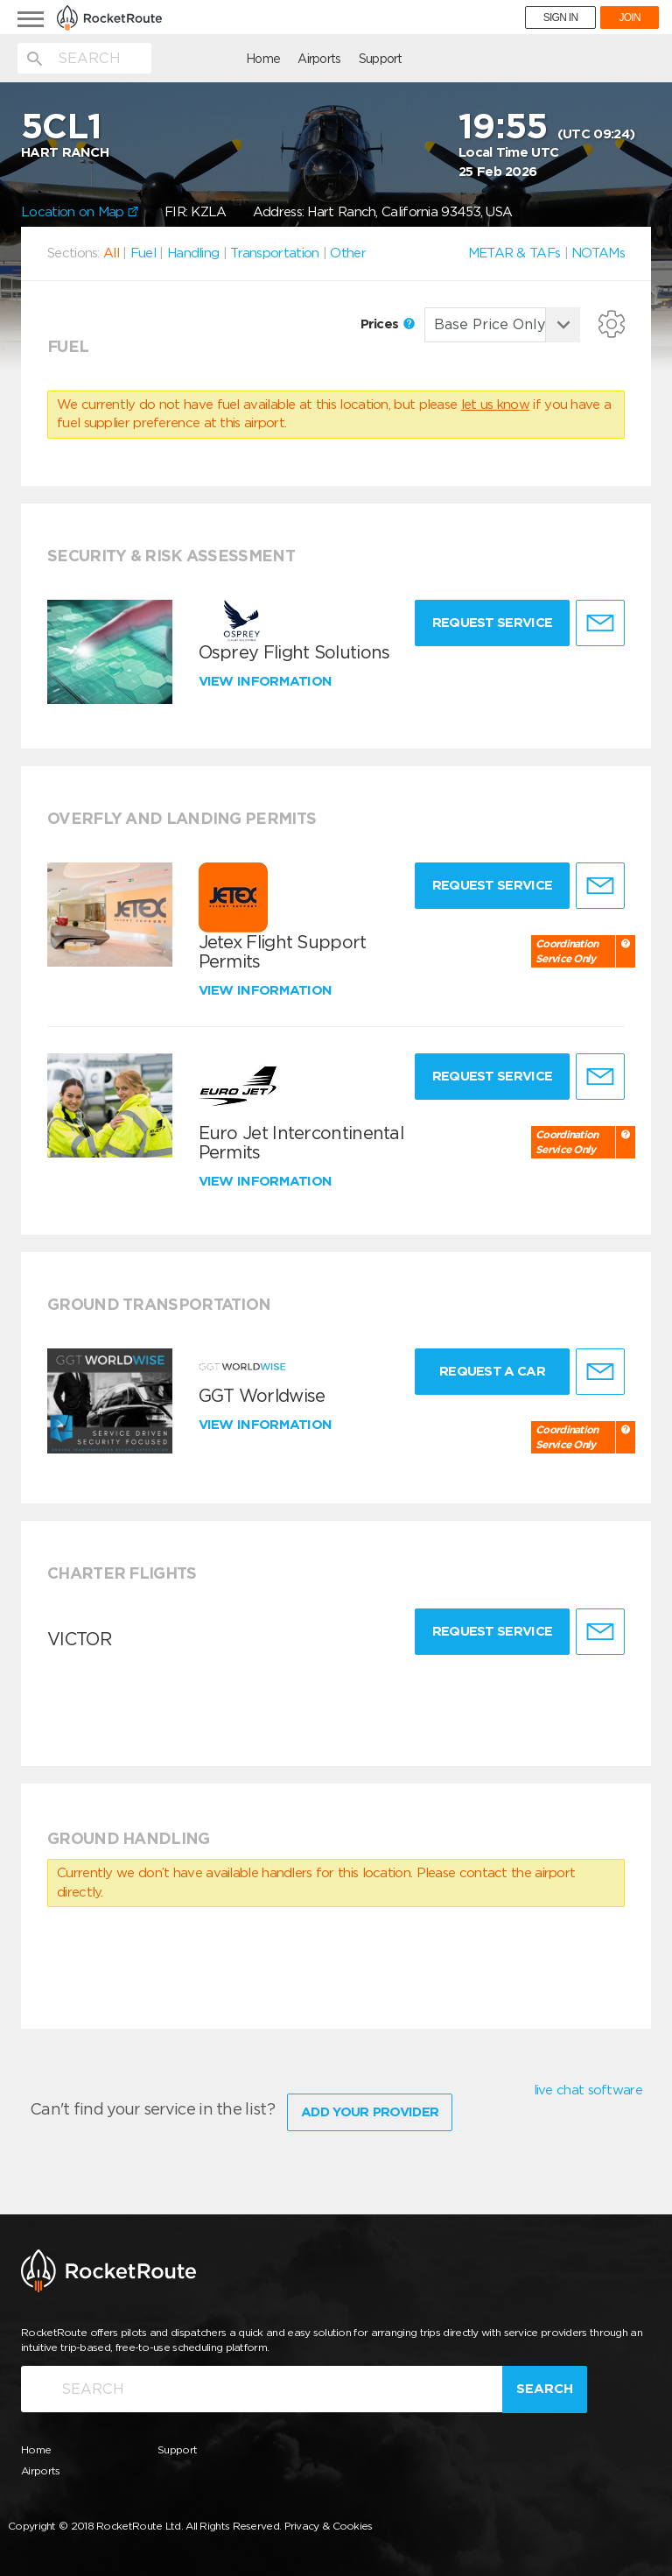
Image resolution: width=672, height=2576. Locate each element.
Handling (193, 253)
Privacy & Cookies (328, 2522)
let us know (495, 404)
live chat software (588, 2090)
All (111, 253)
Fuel (143, 253)
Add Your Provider (369, 2108)
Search (544, 2386)
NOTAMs (598, 253)
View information (267, 681)
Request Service (489, 622)
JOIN (629, 17)
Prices (387, 324)
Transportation (274, 253)
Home (170, 59)
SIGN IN (560, 17)
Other (348, 253)
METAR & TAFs (514, 253)
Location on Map (79, 212)
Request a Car (488, 1371)
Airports (226, 59)
